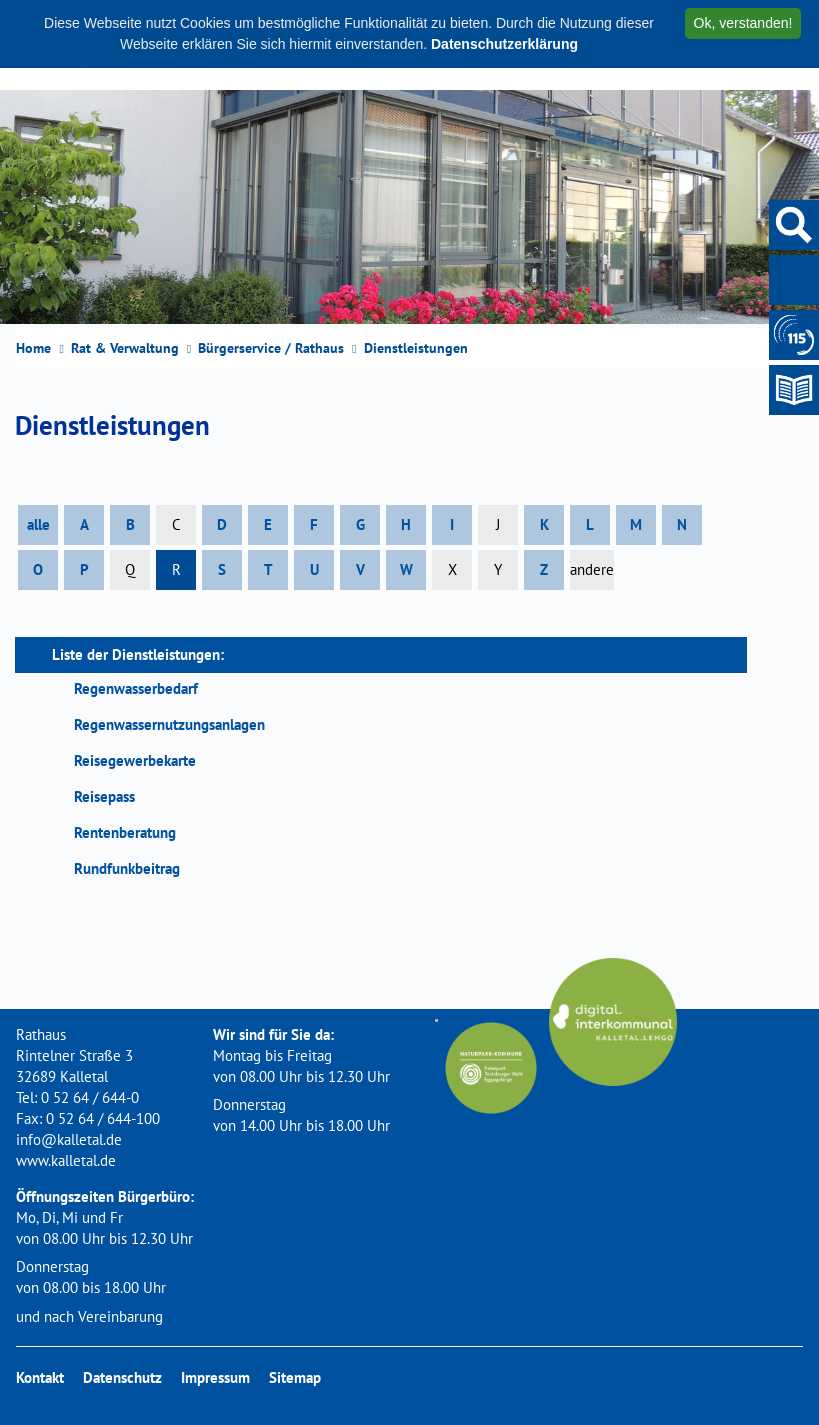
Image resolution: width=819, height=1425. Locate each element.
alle (38, 524)
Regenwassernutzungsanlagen (169, 724)
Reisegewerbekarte (135, 760)
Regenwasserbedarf (136, 688)
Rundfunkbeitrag (127, 868)
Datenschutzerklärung (504, 44)
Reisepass (104, 796)
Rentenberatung (125, 832)
